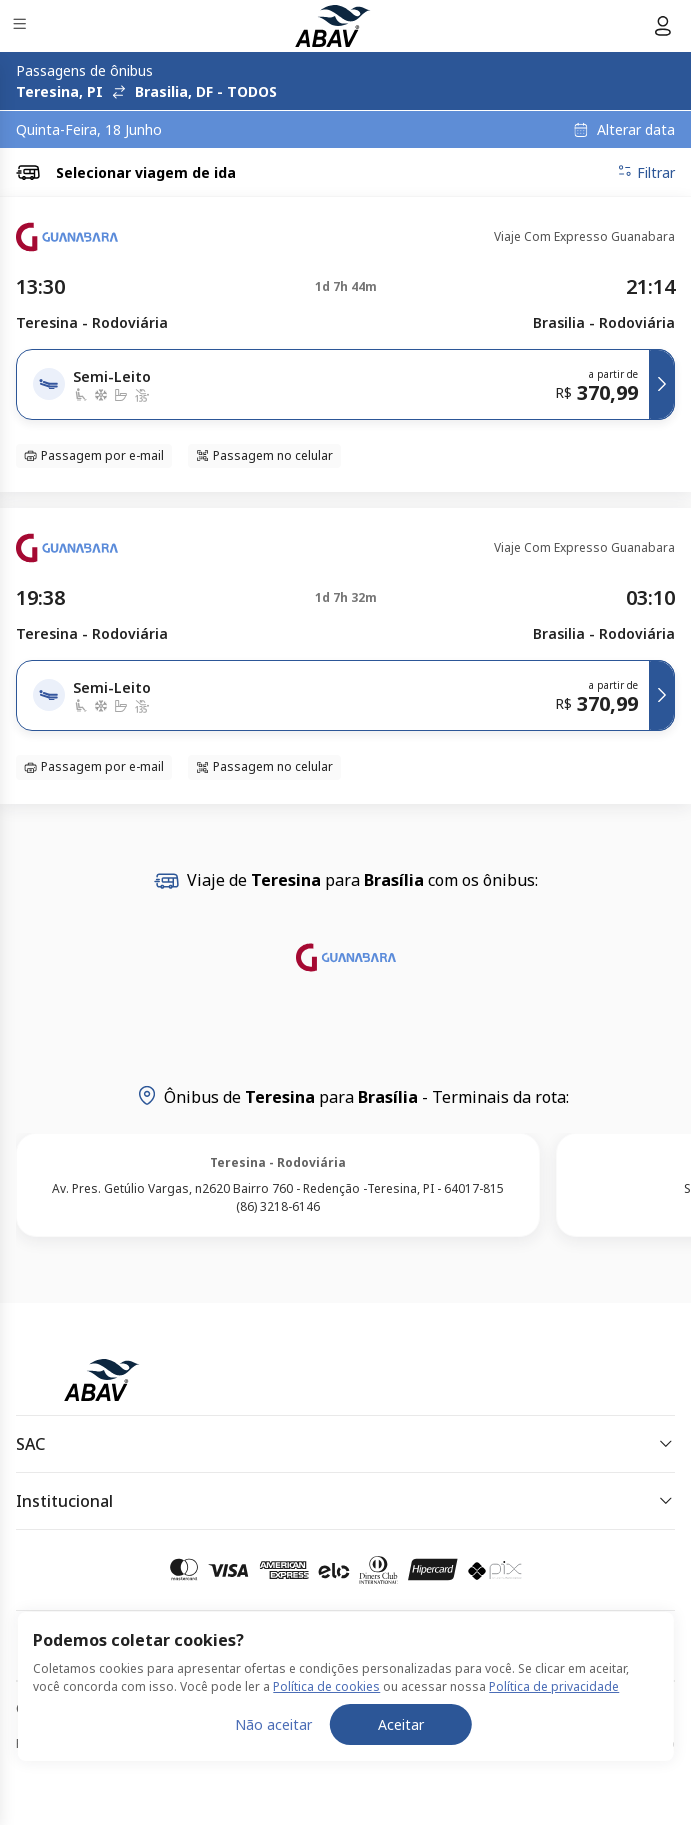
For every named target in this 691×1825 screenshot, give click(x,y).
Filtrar (646, 172)
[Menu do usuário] (663, 26)
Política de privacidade (554, 1744)
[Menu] (21, 26)
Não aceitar (273, 1782)
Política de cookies (326, 1744)
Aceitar (401, 1782)
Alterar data (636, 130)
